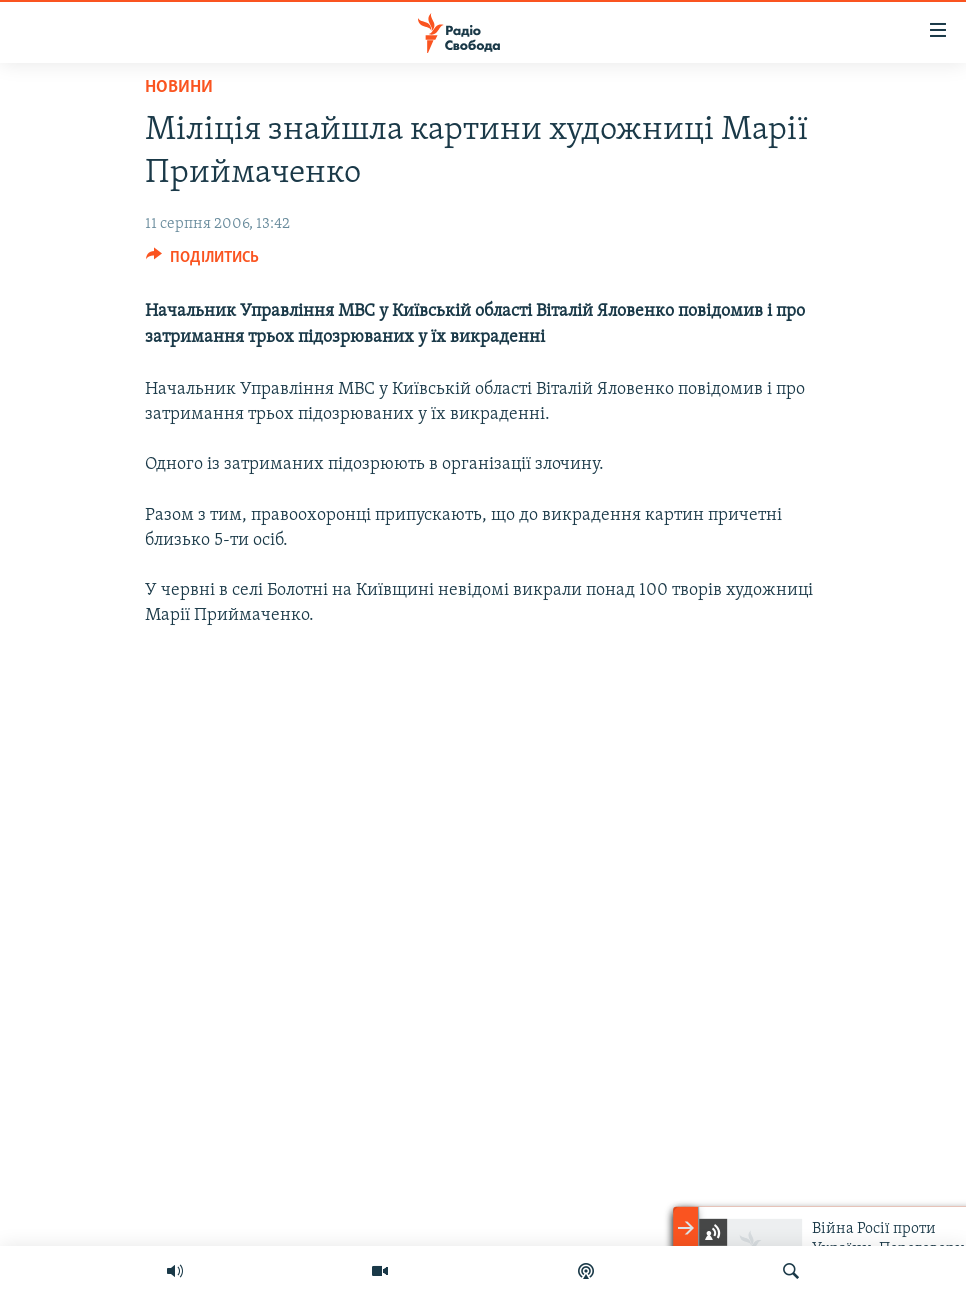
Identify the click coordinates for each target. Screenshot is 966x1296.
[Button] (202, 262)
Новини (179, 87)
